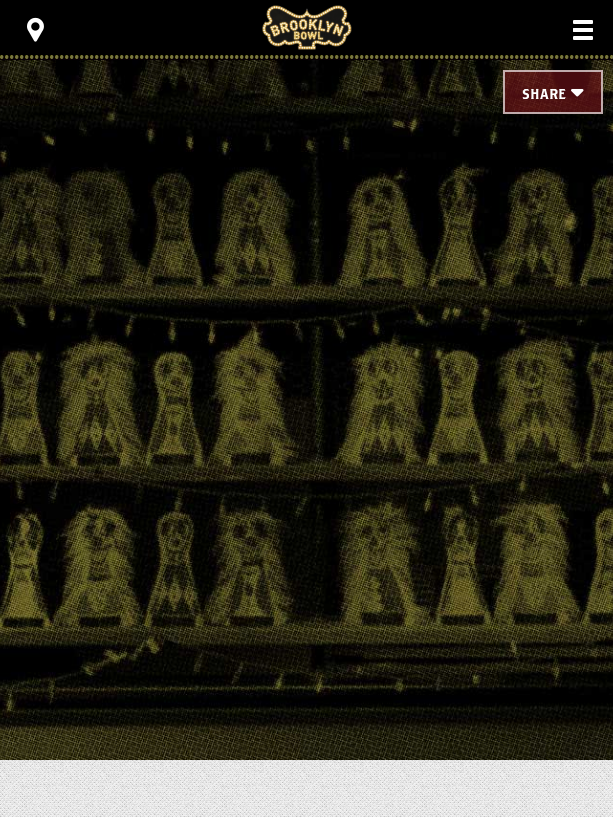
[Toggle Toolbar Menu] (35, 30)
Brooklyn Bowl (307, 27)
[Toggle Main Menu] (583, 30)
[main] (306, 360)
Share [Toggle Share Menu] (544, 95)
